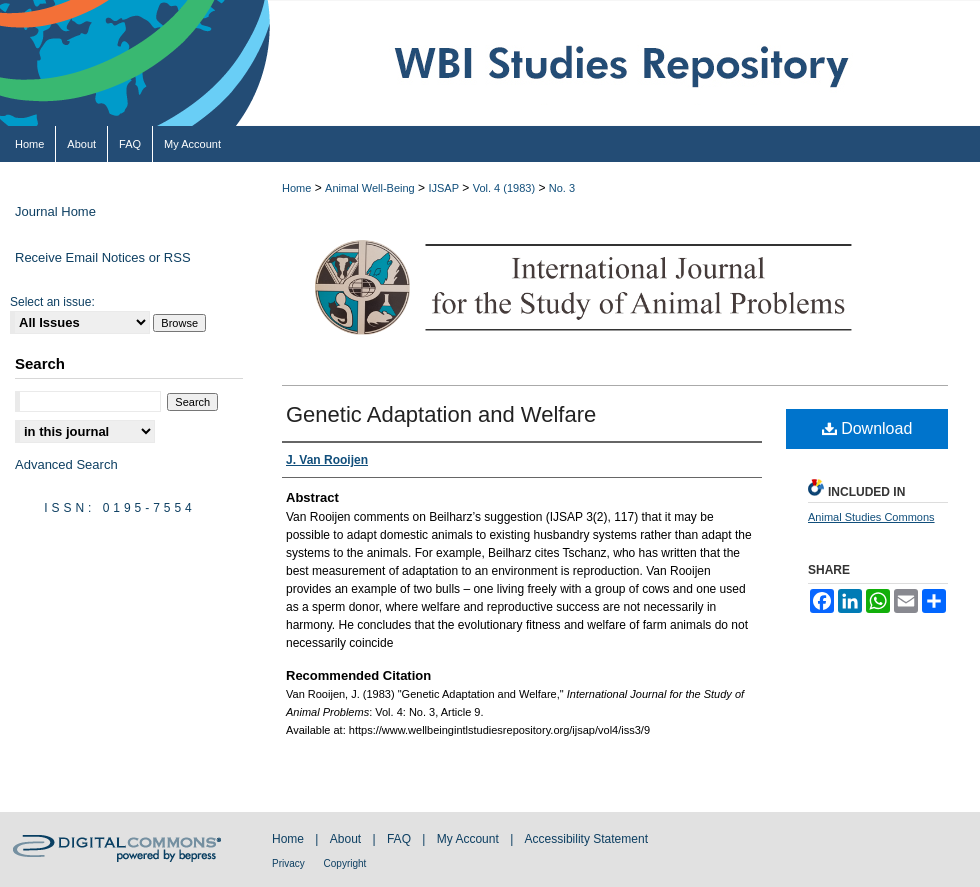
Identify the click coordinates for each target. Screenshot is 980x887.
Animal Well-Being (370, 188)
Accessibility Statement (586, 839)
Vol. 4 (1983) (504, 188)
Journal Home (55, 211)
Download (867, 428)
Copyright (345, 863)
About (347, 839)
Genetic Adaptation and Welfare (441, 414)
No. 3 (562, 188)
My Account (469, 839)
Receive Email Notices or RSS (103, 257)
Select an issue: (52, 302)
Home (296, 188)
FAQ (400, 839)
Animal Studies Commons (871, 517)
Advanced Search (66, 464)
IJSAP (443, 188)
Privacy (290, 863)
